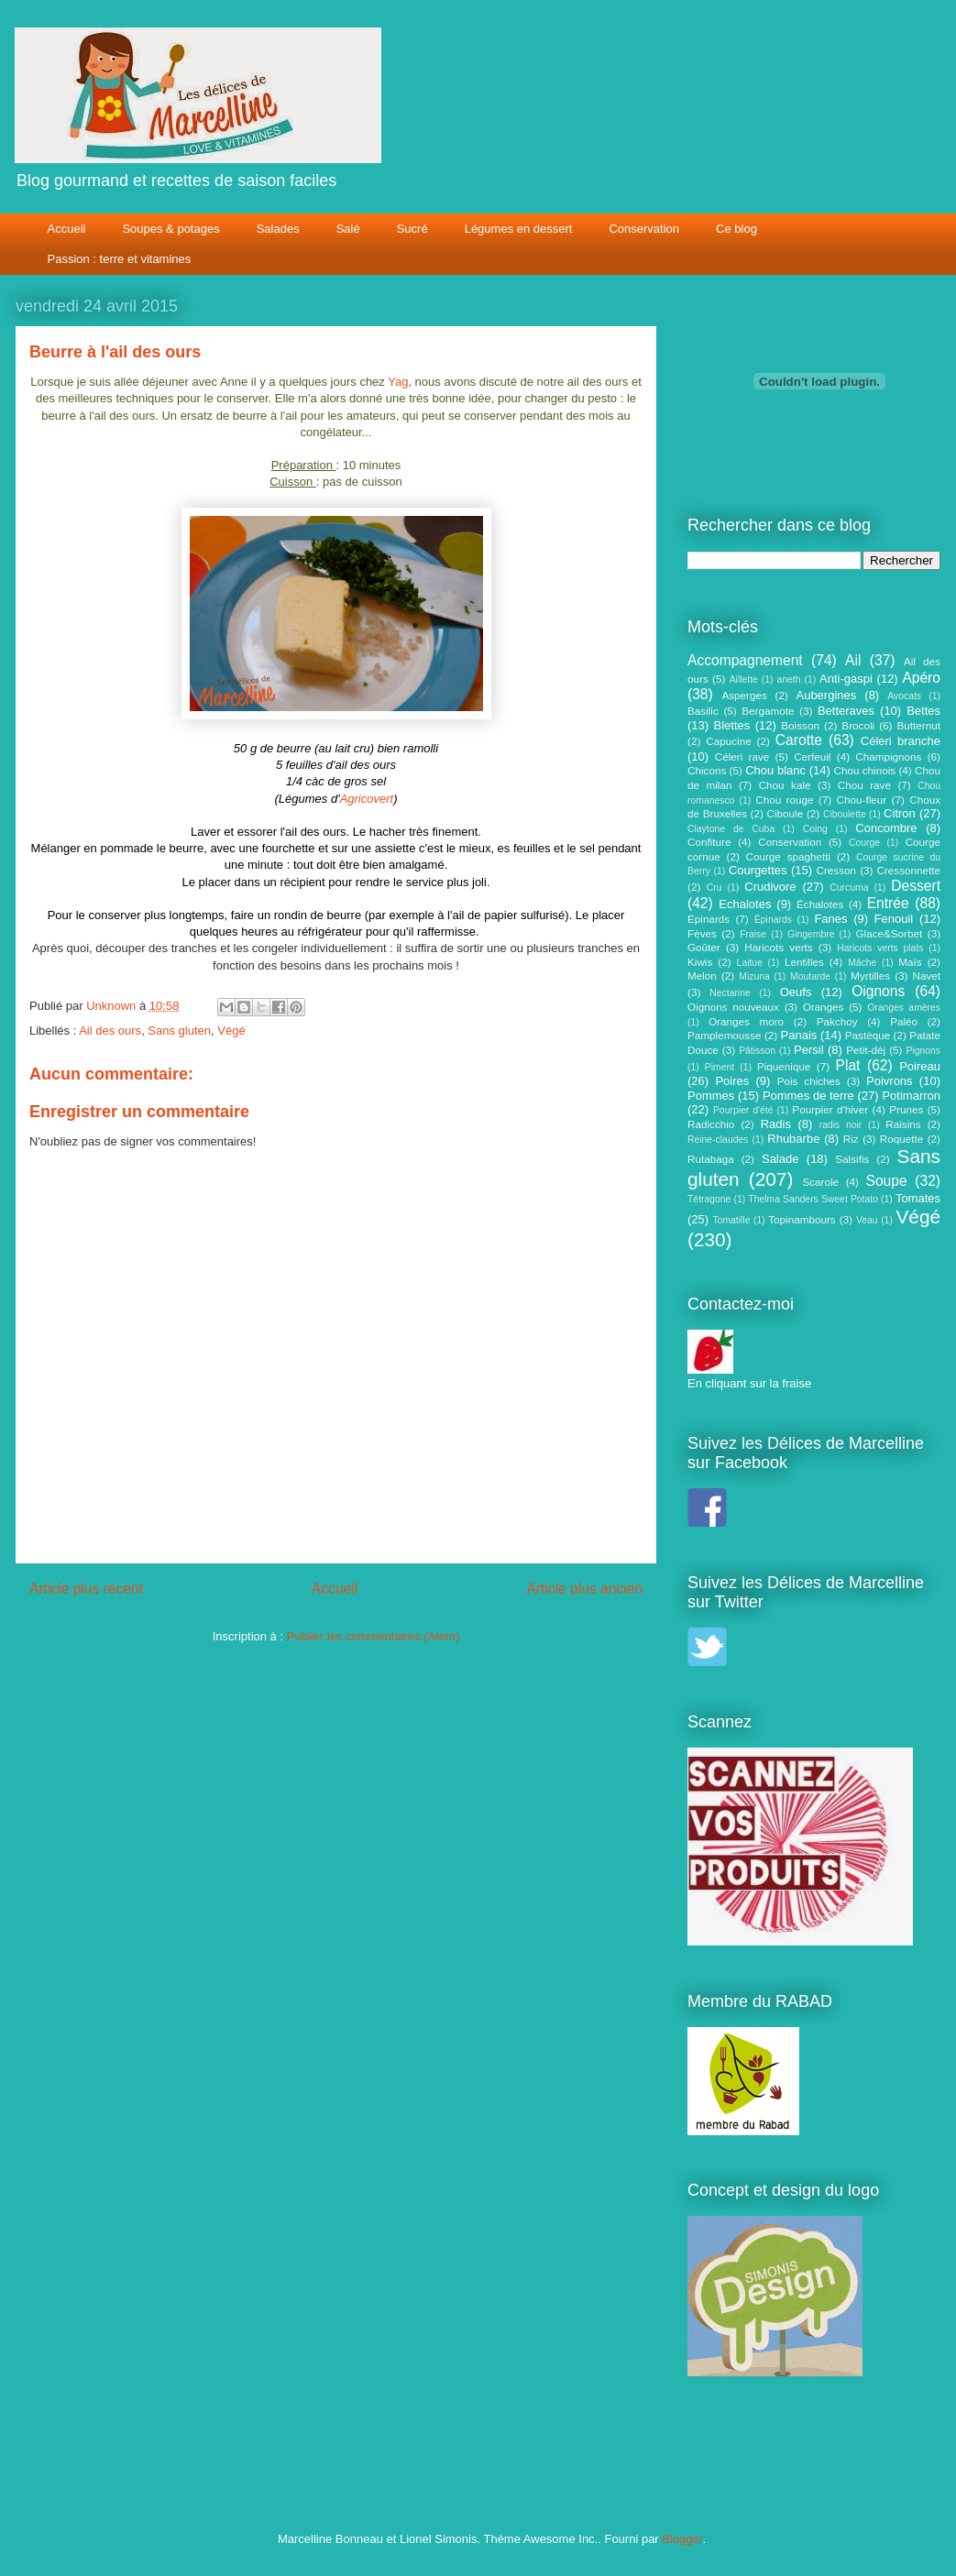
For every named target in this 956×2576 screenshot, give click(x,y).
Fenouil (894, 919)
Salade (780, 1159)
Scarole (820, 1182)
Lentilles (804, 962)
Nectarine (729, 993)
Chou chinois (865, 770)
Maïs (909, 962)
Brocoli (857, 725)
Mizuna (754, 976)
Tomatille (731, 1220)
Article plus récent (86, 1588)
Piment (719, 1067)
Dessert (915, 885)
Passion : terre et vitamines (120, 259)
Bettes (923, 711)
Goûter (703, 947)
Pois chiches (809, 1081)
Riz (851, 1139)
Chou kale (785, 785)
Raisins (902, 1124)
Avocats (904, 696)
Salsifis (852, 1159)
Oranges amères (903, 1008)
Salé (348, 229)
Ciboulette (844, 814)
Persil (809, 1050)
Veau (867, 1220)
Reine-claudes (717, 1140)
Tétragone (709, 1199)
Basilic (703, 711)
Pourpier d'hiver (830, 1109)
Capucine (728, 741)
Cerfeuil (812, 756)
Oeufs (796, 992)
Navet (927, 975)
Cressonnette (908, 870)
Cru (714, 887)
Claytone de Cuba (731, 829)
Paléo (904, 1021)
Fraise (753, 934)
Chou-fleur (862, 800)
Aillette (744, 679)
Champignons (888, 756)
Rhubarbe (793, 1138)
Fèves (702, 933)
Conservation (644, 229)
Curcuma (849, 887)
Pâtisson (757, 1051)
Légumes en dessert (519, 229)
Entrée (888, 903)
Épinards (773, 920)
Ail (853, 660)
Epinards (708, 919)
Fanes (830, 919)
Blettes (732, 725)
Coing (815, 829)
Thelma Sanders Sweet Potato (813, 1199)
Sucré (412, 229)
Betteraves (846, 711)
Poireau (919, 1066)
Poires (732, 1081)
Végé (231, 1030)
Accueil (67, 229)
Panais (799, 1035)
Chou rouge (784, 800)
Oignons (878, 991)
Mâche (862, 963)
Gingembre (810, 934)
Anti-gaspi (846, 678)
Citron (900, 813)
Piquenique (784, 1066)
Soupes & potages (170, 229)
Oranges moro (746, 1021)
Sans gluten (179, 1030)
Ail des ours (110, 1030)
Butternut (918, 725)
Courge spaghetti (788, 856)
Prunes (906, 1109)
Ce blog (736, 229)
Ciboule (785, 813)
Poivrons (889, 1081)
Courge (864, 843)
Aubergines (826, 695)
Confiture (709, 842)
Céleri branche (900, 741)
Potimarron (911, 1095)
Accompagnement (745, 660)
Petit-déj (865, 1050)
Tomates (918, 1198)
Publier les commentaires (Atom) (373, 1636)
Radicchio (710, 1124)
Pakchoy (837, 1021)
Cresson (837, 870)
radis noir (841, 1125)
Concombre (886, 828)
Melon (702, 975)
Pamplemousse (724, 1035)
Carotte (798, 740)
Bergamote (768, 711)
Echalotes (745, 904)
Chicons (706, 770)
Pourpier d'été (743, 1110)
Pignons (924, 1051)
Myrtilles (870, 975)
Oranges (823, 1007)
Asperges (743, 695)
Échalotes (820, 904)
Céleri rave (742, 756)
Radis (776, 1124)
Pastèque (867, 1035)
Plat (848, 1065)
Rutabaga (710, 1159)
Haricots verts (778, 947)
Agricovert (367, 799)
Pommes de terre (808, 1095)
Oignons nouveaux (733, 1007)
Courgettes (758, 870)
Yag (398, 382)
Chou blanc (775, 770)
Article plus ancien (584, 1588)
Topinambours (801, 1219)
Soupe (886, 1181)
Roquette (901, 1139)
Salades (278, 229)
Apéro (921, 677)
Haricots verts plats (880, 948)
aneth (788, 679)
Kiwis (699, 962)
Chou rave (864, 785)
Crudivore (770, 886)
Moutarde (810, 976)
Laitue (750, 963)
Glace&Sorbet (888, 933)
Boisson (800, 725)
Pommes (710, 1095)
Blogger (682, 2539)
